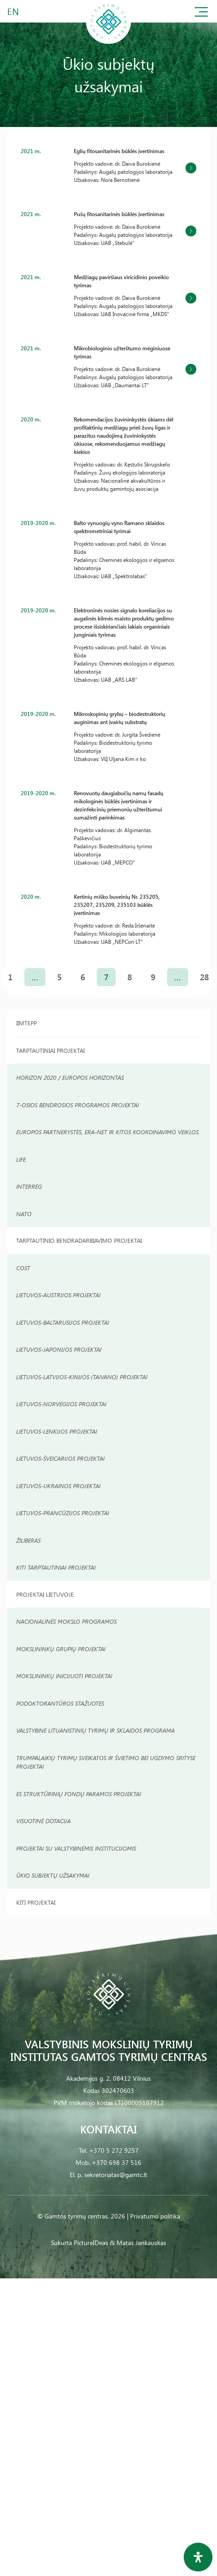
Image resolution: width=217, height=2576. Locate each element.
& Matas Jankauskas (138, 2242)
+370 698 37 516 (116, 2162)
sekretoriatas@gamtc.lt (115, 2174)
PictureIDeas (91, 2242)
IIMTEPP (26, 1023)
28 (204, 977)
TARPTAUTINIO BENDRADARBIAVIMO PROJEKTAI (79, 1240)
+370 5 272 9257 (114, 2150)
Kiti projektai (35, 1902)
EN (13, 11)
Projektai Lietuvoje (45, 1594)
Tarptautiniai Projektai (50, 1050)
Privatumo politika (155, 2216)
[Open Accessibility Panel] (198, 2557)
